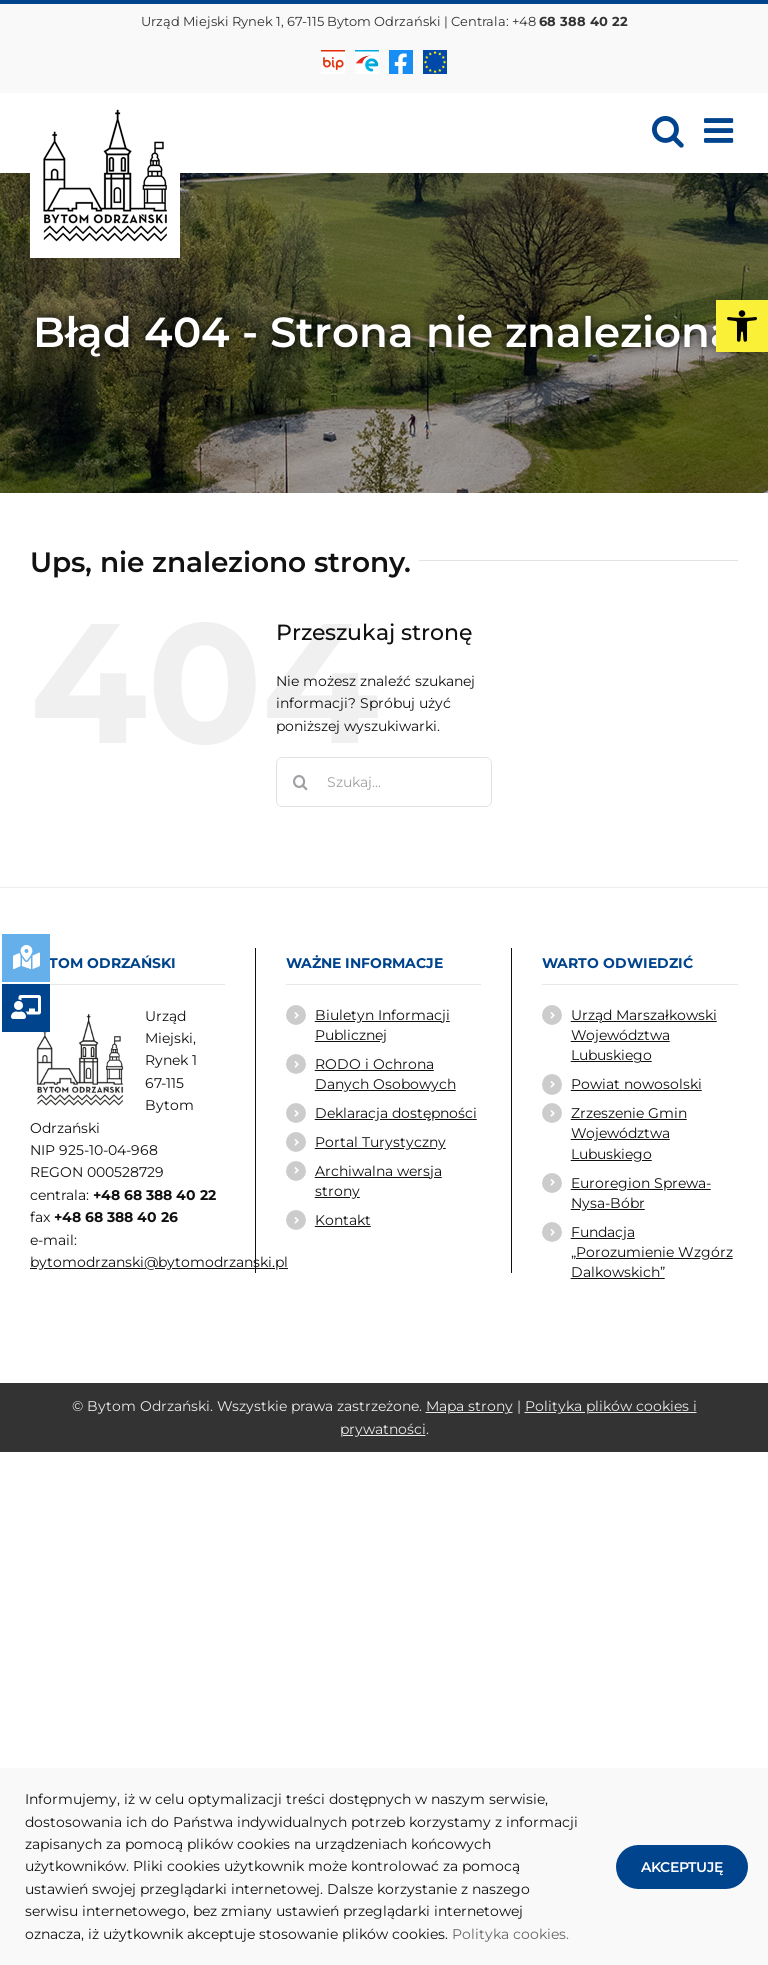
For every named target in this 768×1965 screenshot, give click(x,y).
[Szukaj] (301, 782)
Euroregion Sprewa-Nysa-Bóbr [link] (641, 1193)
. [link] (567, 1934)
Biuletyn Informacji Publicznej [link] (382, 1025)
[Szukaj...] (384, 782)
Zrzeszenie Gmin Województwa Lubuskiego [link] (629, 1133)
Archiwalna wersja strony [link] (378, 1181)
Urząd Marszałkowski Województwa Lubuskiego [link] (644, 1035)
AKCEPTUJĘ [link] (682, 1867)
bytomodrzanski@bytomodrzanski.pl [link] (159, 1262)
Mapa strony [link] (469, 1406)
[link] (742, 326)
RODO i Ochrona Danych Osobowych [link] (385, 1074)
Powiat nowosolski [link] (636, 1084)
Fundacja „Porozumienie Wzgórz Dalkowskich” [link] (652, 1252)
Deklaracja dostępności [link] (396, 1113)
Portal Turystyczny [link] (380, 1142)
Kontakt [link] (343, 1220)
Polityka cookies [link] (509, 1934)
